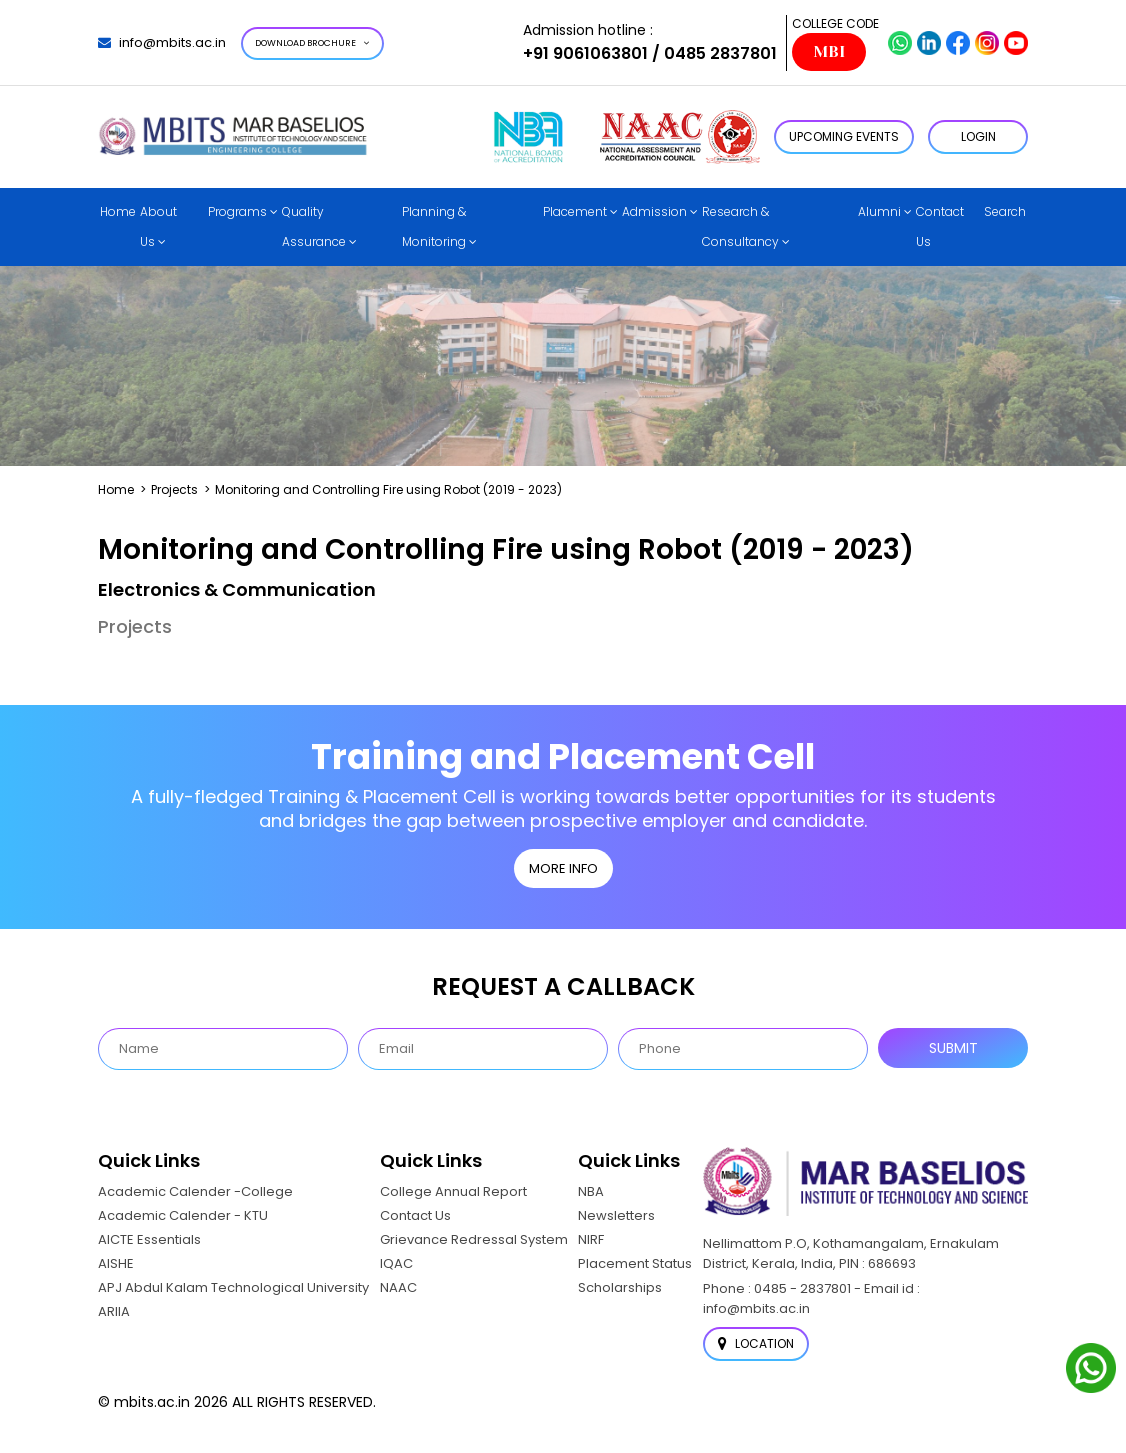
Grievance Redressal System (474, 1239)
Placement (575, 211)
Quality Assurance (314, 226)
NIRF (591, 1239)
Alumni (879, 211)
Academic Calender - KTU (183, 1215)
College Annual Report (453, 1191)
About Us (158, 226)
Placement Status (635, 1263)
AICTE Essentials (149, 1239)
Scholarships (620, 1287)
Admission (654, 211)
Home (118, 211)
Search (1005, 211)
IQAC (396, 1263)
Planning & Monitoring (434, 226)
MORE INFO (563, 868)
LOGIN (978, 136)
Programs (237, 211)
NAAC (398, 1287)
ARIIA (114, 1311)
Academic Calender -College (195, 1191)
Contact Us (940, 226)
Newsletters (616, 1215)
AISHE (116, 1263)
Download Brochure (312, 43)
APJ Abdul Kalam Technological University (233, 1287)
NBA (591, 1191)
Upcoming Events (844, 136)
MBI (829, 52)
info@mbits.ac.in (162, 42)
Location (756, 1343)
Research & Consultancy (740, 226)
